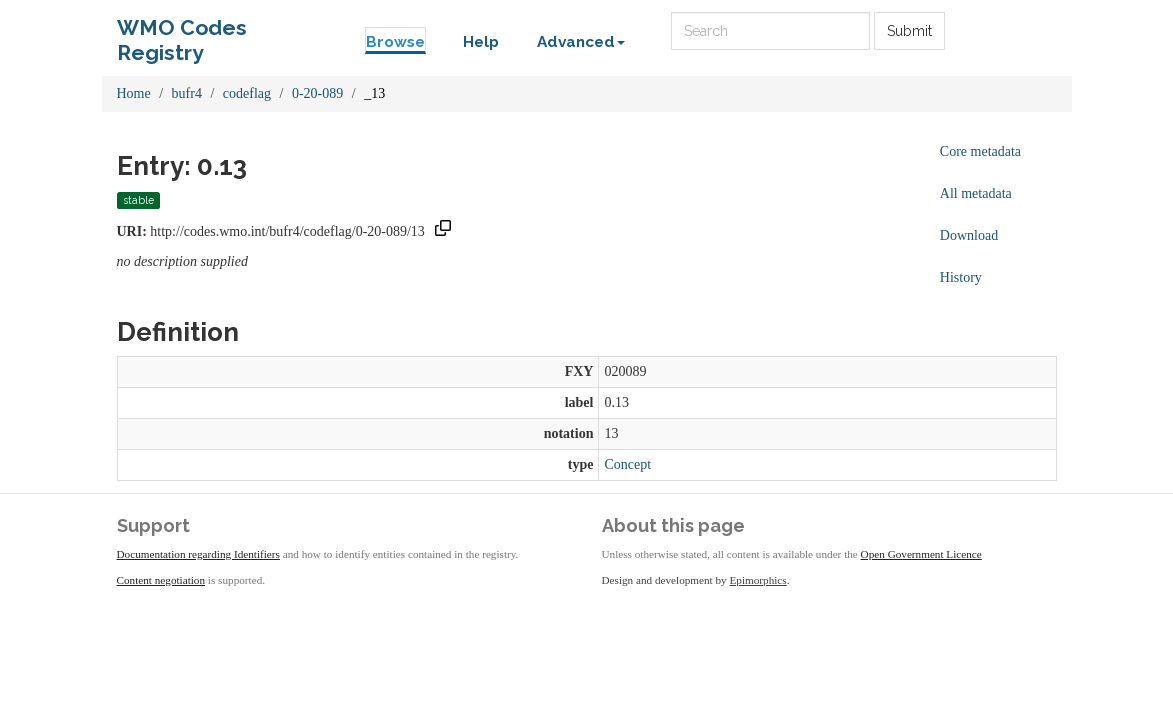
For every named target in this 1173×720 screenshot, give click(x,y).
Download (969, 235)
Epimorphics (758, 580)
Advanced (581, 42)
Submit (909, 31)
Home (134, 93)
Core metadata (980, 151)
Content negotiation (161, 580)
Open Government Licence (921, 554)
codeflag (247, 93)
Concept (627, 464)
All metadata (976, 193)
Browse (395, 42)
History (961, 277)
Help (481, 42)
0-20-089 (317, 93)
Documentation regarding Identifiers (198, 554)
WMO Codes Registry (182, 32)
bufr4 (187, 93)
